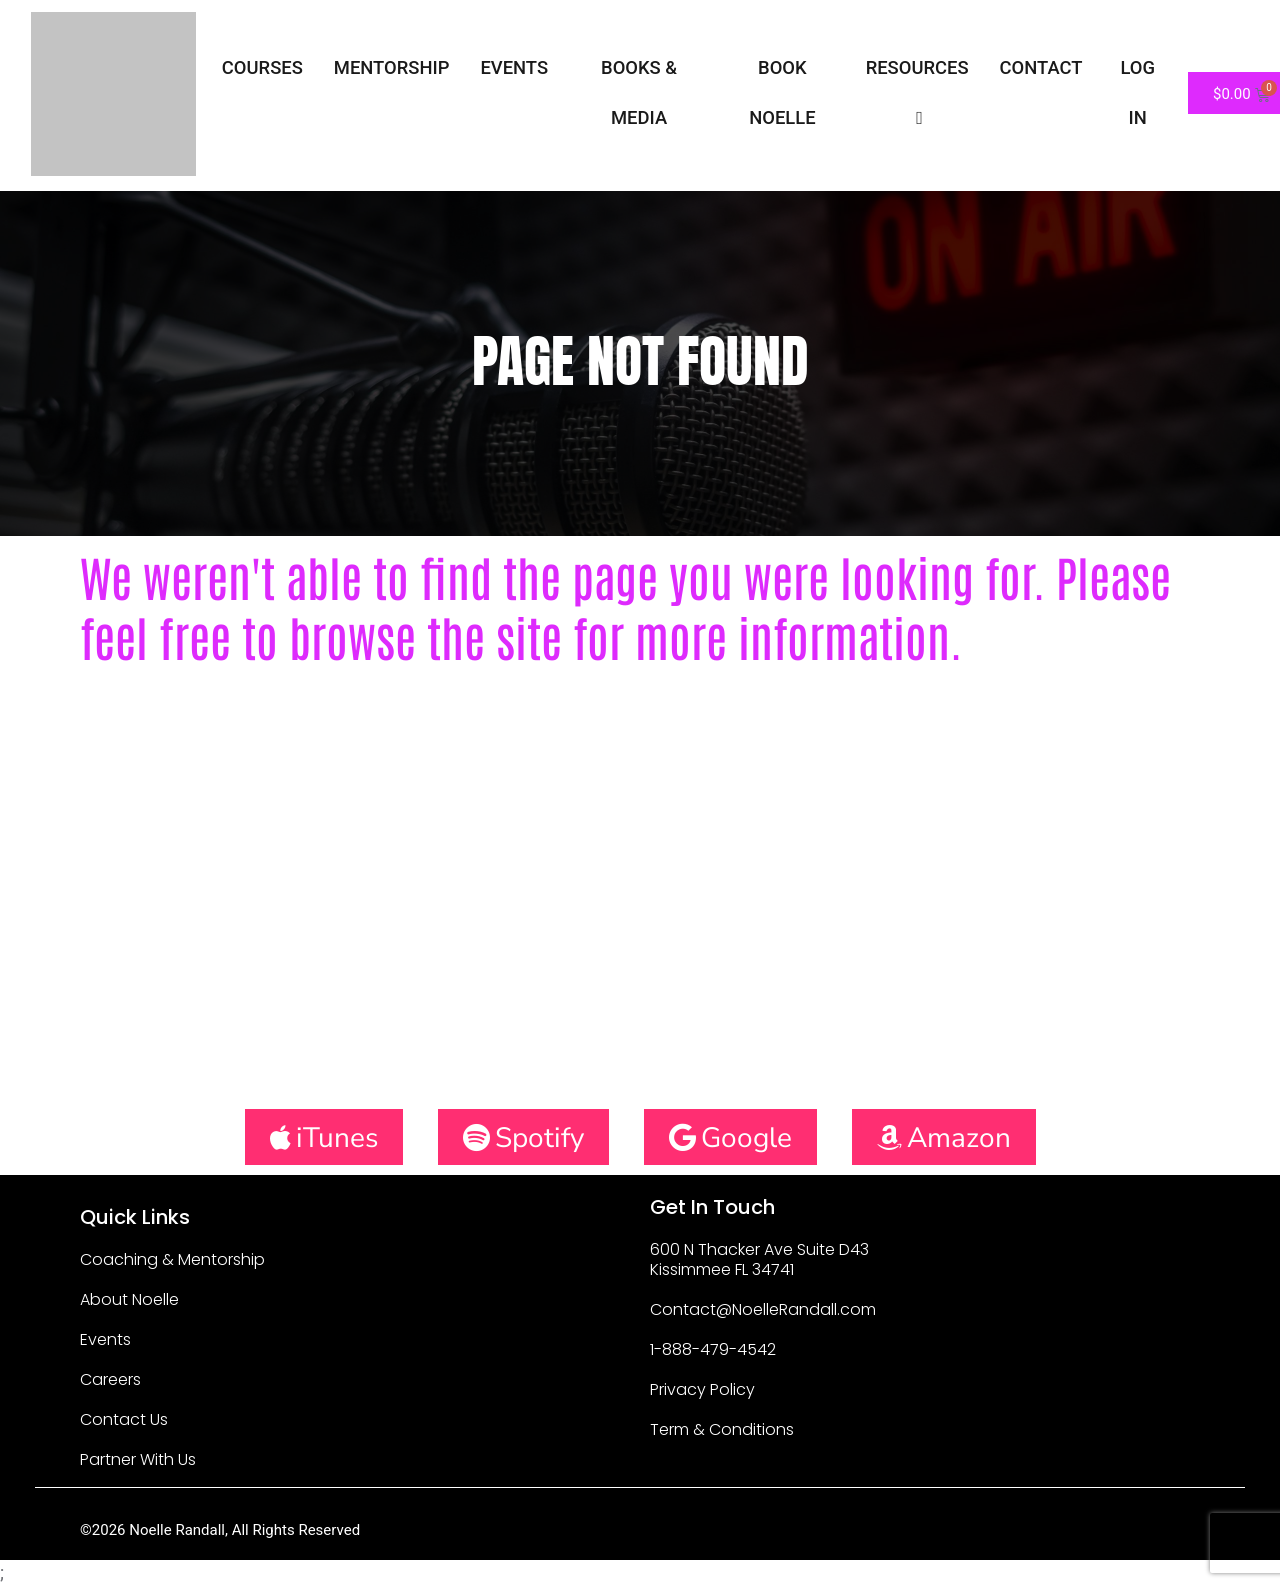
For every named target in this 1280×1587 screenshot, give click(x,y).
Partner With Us (138, 1459)
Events (514, 67)
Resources (917, 92)
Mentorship (392, 67)
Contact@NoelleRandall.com (763, 1309)
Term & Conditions (722, 1429)
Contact (1041, 67)
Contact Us (124, 1419)
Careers (110, 1379)
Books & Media (639, 92)
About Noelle (129, 1299)
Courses (262, 67)
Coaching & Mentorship (172, 1259)
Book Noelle (782, 92)
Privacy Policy (702, 1389)
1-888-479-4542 (713, 1349)
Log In (1137, 92)
